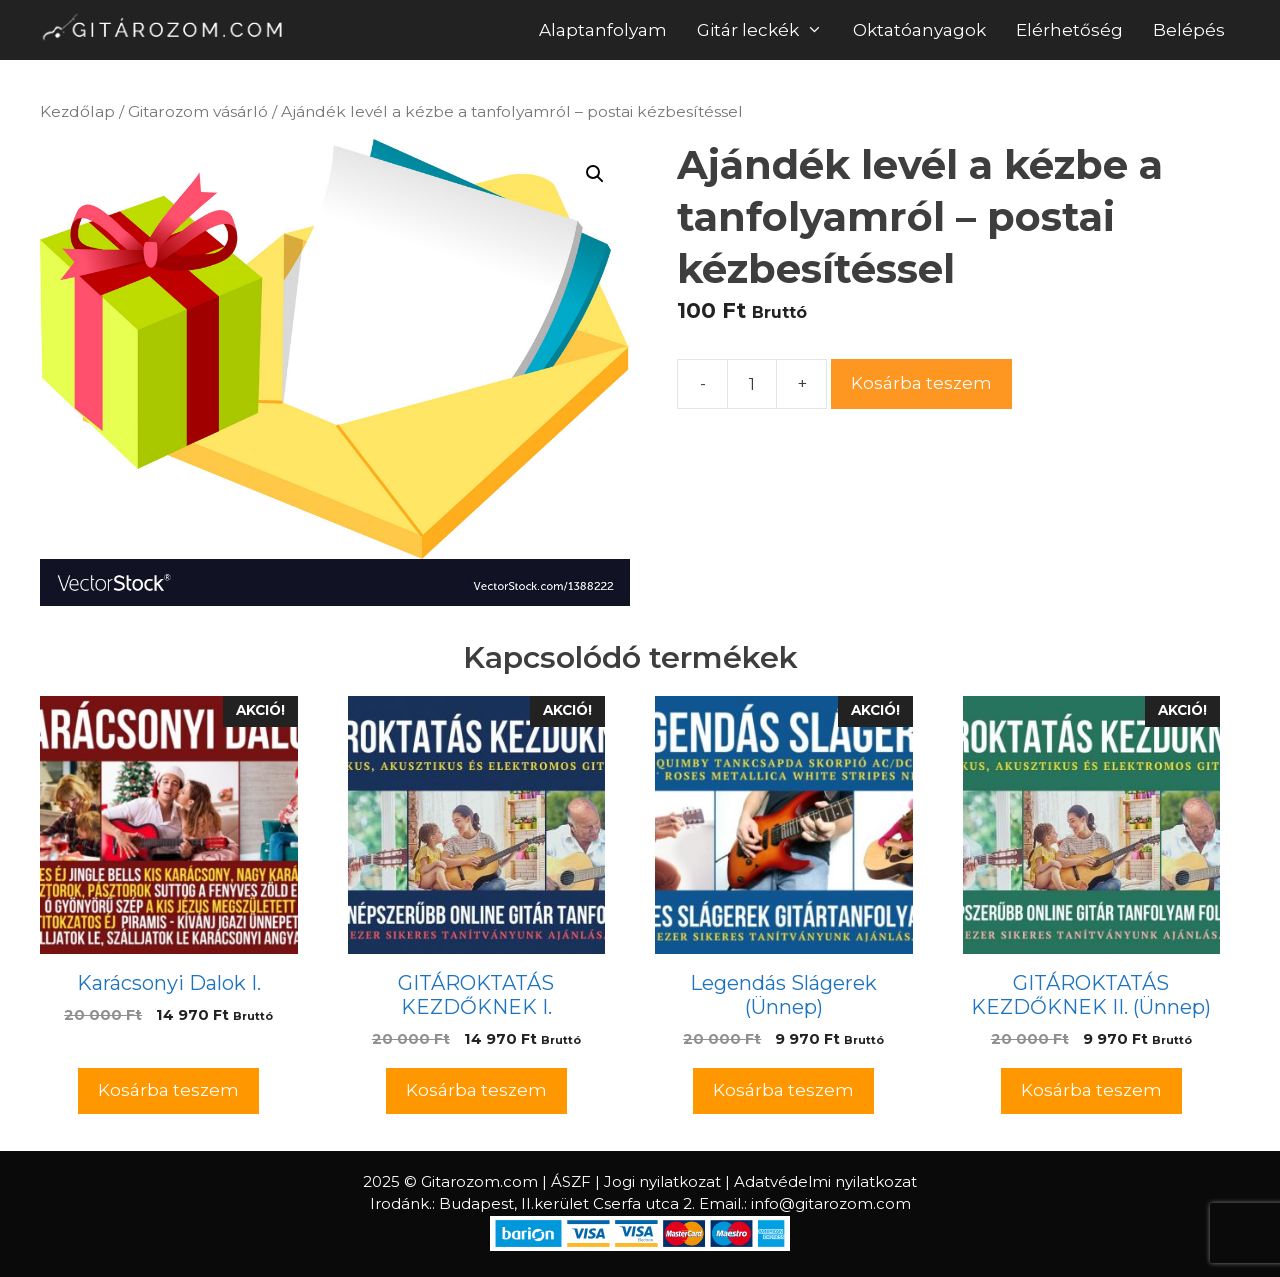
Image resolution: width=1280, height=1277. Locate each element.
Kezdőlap (77, 111)
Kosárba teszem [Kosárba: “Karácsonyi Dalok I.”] (168, 1090)
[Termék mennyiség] (752, 384)
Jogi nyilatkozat (662, 1181)
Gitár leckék (767, 30)
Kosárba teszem (921, 383)
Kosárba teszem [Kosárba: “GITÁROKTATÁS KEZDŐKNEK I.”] (476, 1090)
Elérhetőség (1069, 30)
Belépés (1189, 30)
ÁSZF (571, 1181)
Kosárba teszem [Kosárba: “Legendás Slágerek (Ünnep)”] (783, 1090)
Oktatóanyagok (919, 30)
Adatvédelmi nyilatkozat (825, 1181)
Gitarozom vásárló (198, 111)
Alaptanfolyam (603, 30)
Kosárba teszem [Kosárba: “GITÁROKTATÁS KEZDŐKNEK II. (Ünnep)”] (1091, 1090)
